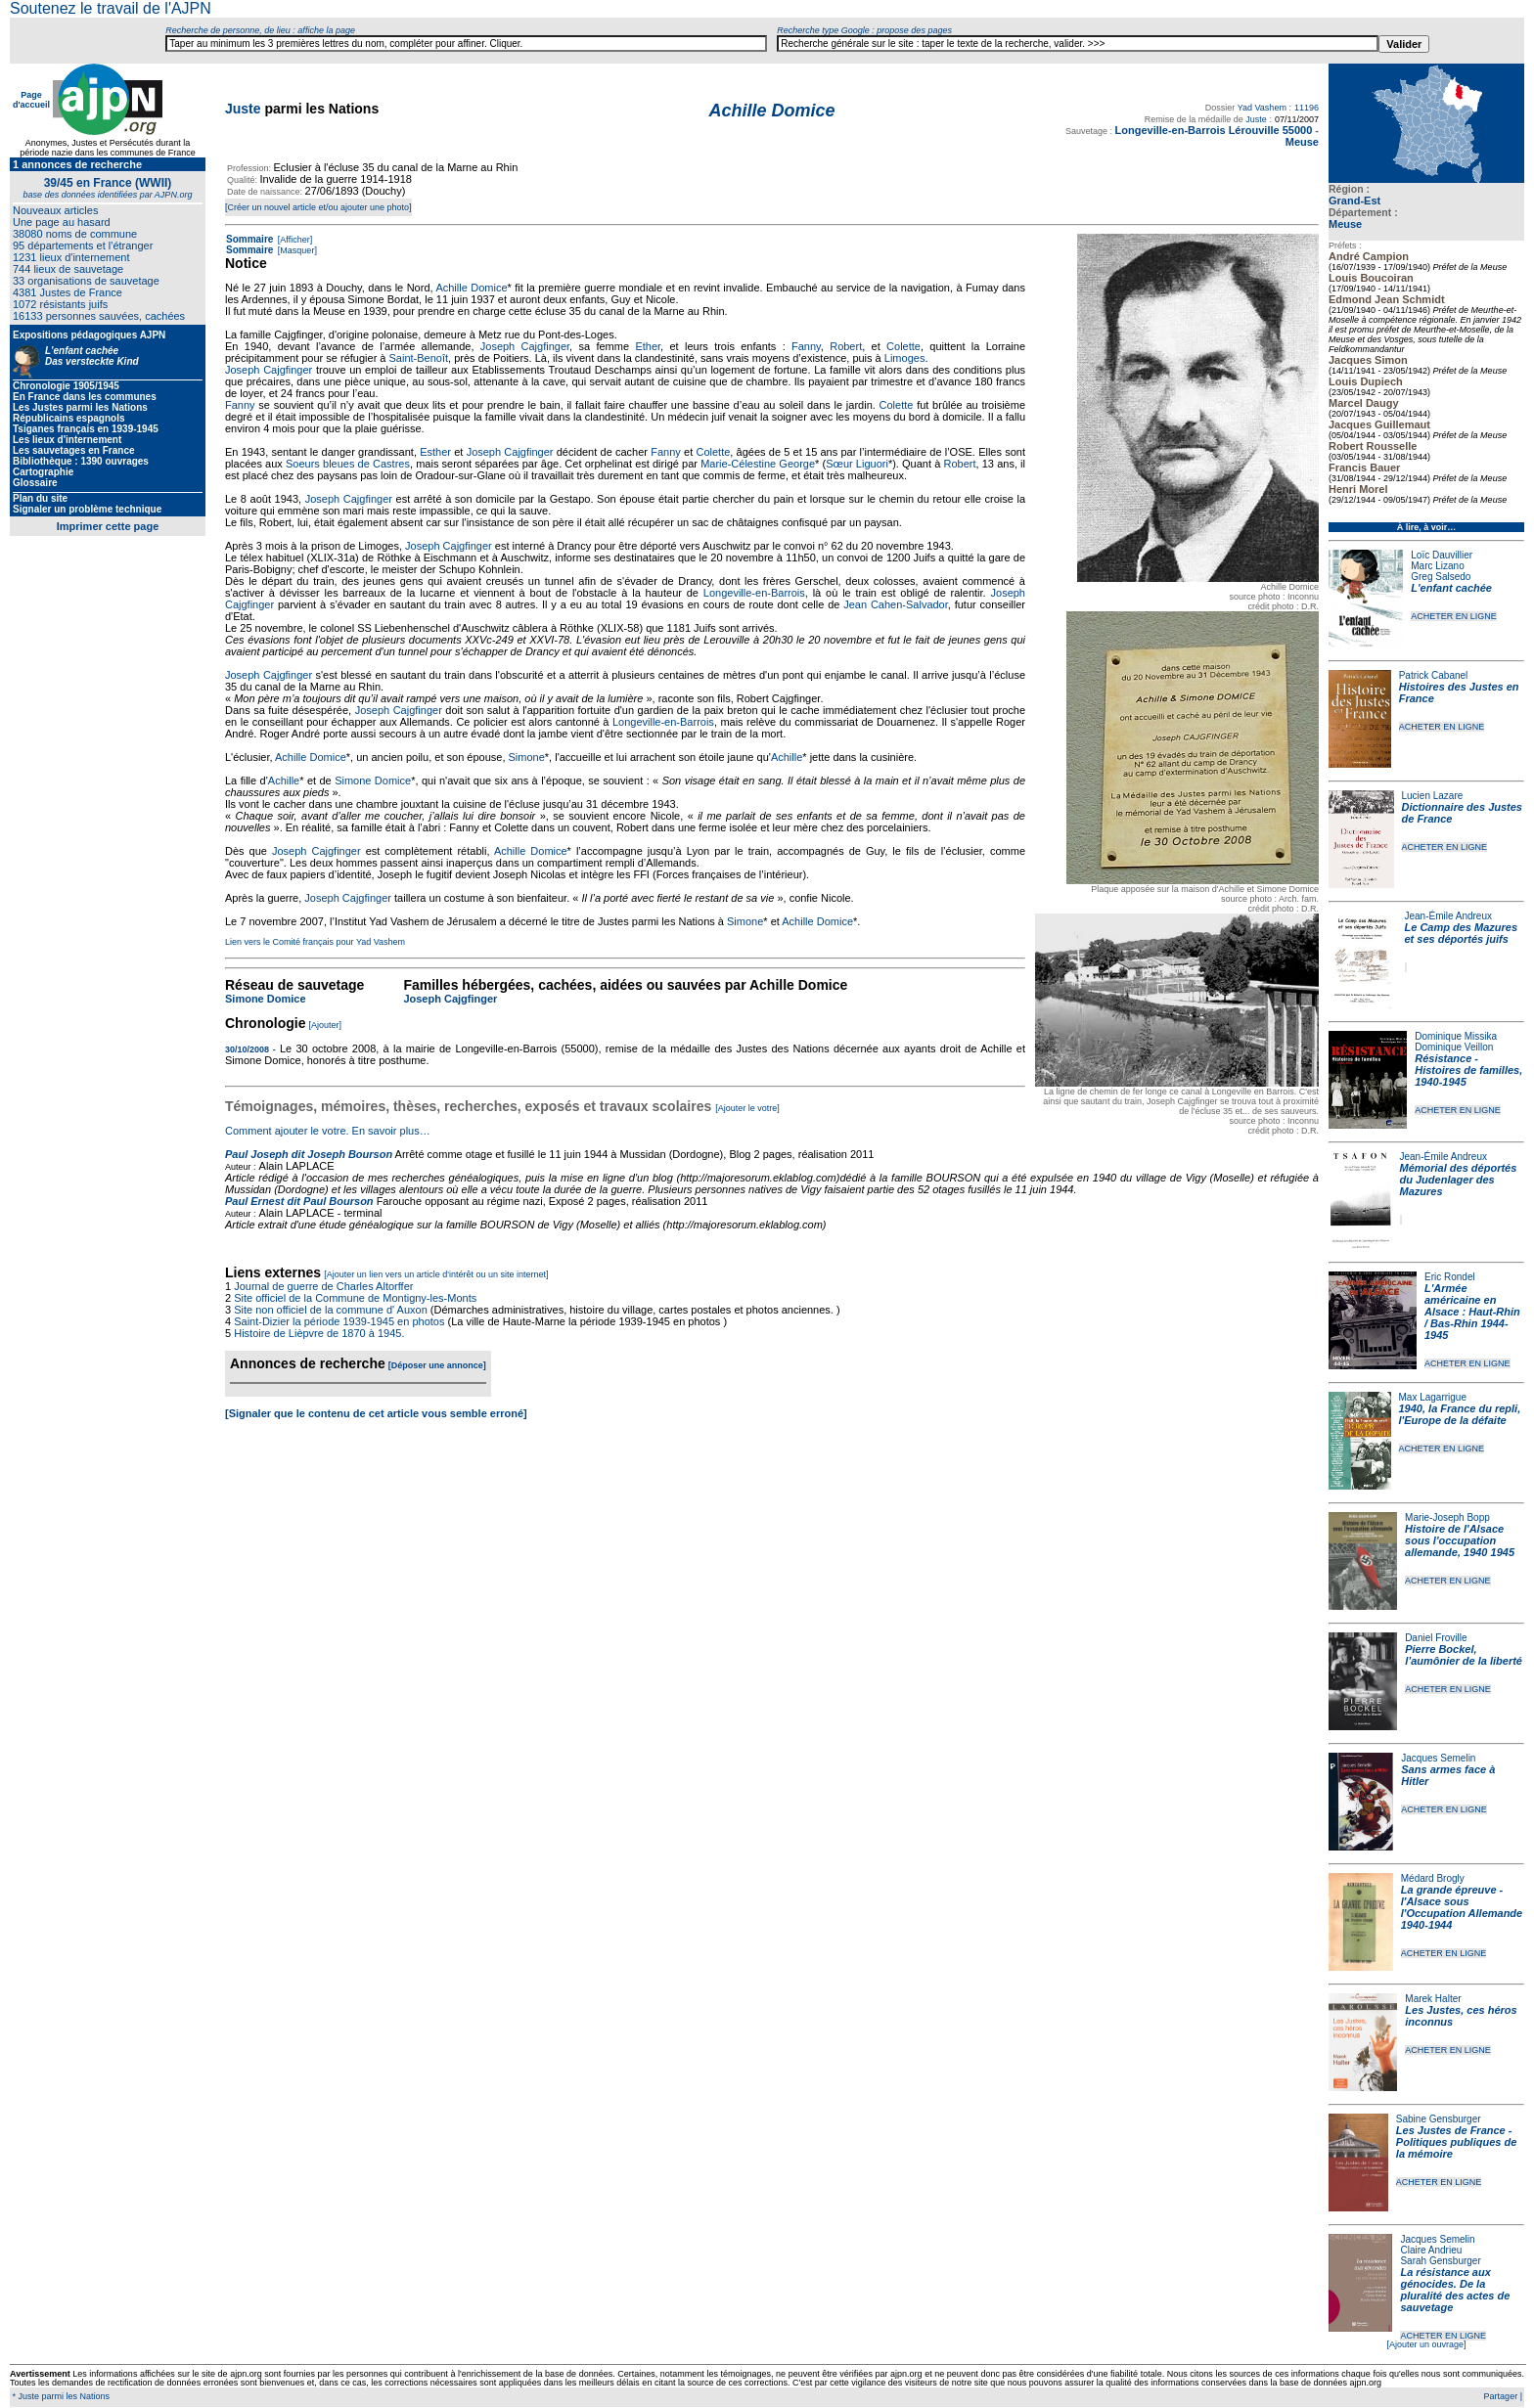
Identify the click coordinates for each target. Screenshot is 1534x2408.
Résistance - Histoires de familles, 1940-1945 (1468, 1070)
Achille (786, 757)
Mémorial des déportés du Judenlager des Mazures (1458, 1179)
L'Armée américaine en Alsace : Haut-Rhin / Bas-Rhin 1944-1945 (1472, 1311)
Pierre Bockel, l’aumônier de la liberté (1463, 1655)
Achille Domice (471, 287)
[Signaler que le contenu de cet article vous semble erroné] (376, 1413)
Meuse (1345, 224)
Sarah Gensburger (1440, 2260)
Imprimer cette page (108, 526)
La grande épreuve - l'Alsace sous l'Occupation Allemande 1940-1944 (1461, 1907)
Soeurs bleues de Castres (348, 463)
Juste (243, 108)
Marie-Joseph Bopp (1447, 1517)
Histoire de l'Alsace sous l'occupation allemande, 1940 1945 (1459, 1540)
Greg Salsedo (1440, 576)
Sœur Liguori (857, 463)
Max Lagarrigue (1432, 1397)
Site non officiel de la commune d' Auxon (331, 1309)
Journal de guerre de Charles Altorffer (323, 1286)
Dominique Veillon (1454, 1047)
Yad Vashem (1262, 107)
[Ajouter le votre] (747, 1108)
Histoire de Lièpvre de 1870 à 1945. (319, 1333)
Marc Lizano (1437, 565)
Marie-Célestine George (757, 463)
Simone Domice (373, 780)
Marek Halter (1433, 1998)
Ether (647, 346)
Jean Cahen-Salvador (895, 604)
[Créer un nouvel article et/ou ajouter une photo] (318, 207)
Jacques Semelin (1438, 1758)
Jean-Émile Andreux (1449, 916)
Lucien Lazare (1433, 795)
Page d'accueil (31, 100)
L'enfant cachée (1451, 588)
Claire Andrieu (1431, 2250)
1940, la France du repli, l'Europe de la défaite (1460, 1414)
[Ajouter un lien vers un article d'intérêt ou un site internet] (436, 1274)
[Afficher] (293, 240)
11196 (1306, 107)
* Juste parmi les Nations (60, 2396)
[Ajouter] (325, 1025)
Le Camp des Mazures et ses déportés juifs (1461, 933)
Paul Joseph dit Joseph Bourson (308, 1154)
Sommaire (249, 239)
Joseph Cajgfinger (524, 346)
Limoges (904, 358)
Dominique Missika (1456, 1036)
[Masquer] (296, 250)
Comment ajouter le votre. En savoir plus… (327, 1131)
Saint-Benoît (419, 358)
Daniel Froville (1435, 1637)
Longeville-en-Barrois (754, 593)
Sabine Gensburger (1438, 2119)
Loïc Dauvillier (1441, 555)
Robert (846, 346)
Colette (903, 346)
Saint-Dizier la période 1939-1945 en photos (339, 1321)
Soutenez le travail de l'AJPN (110, 8)
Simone (527, 757)
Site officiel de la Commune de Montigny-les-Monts (355, 1298)
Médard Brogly (1433, 1878)
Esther (435, 452)
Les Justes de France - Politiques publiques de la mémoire (1456, 2142)
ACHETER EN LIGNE (1454, 616)
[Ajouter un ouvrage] (1426, 2344)
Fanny (806, 346)
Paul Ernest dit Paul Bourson (299, 1201)
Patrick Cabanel (1433, 675)
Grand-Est (1354, 200)
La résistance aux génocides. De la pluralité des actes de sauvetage (1455, 2289)
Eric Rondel (1449, 1276)
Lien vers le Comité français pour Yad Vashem (315, 942)
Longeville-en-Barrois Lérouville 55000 (1214, 130)
